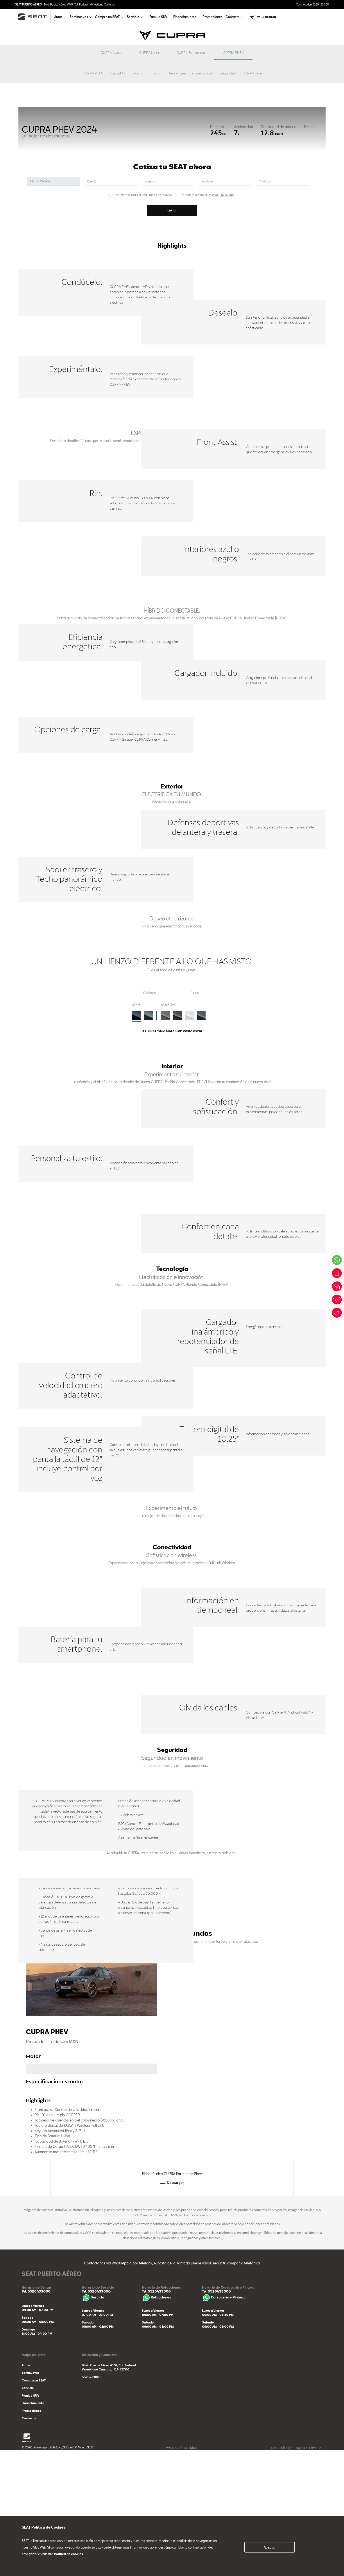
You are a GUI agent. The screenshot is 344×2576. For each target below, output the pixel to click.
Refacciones (156, 2423)
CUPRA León (149, 52)
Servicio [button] (133, 17)
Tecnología (177, 73)
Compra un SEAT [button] (107, 17)
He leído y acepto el (207, 320)
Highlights (117, 73)
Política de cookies (68, 2554)
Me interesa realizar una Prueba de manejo (143, 320)
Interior (156, 73)
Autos (26, 2491)
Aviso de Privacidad (221, 320)
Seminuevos (30, 2498)
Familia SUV (158, 17)
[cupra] (263, 16)
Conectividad (202, 73)
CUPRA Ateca (111, 52)
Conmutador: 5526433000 (312, 4)
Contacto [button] (233, 17)
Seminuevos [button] (79, 17)
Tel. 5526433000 (36, 2417)
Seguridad (228, 73)
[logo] (34, 17)
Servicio (93, 2423)
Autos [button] (58, 17)
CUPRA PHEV (233, 52)
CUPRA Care (252, 73)
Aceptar (270, 2547)
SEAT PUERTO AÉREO (28, 4)
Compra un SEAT (34, 2506)
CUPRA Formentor (190, 52)
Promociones (212, 17)
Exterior (138, 73)
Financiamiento (184, 17)
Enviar (172, 336)
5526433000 (92, 2503)
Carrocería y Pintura (223, 2423)
